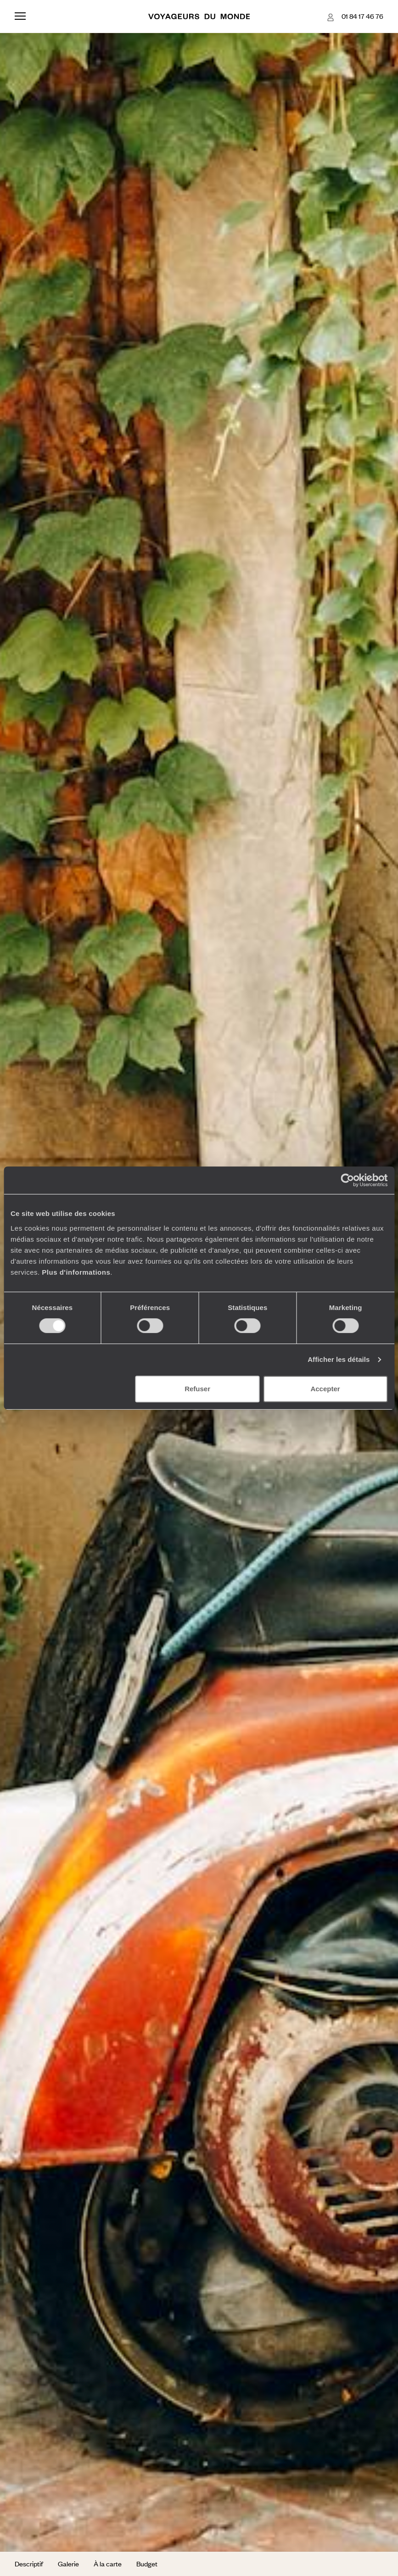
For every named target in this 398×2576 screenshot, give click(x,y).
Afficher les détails (339, 1359)
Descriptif (29, 2563)
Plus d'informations (76, 1272)
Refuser (197, 1389)
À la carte (108, 2563)
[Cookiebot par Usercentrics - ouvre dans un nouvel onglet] (347, 1180)
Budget (146, 2563)
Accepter (325, 1389)
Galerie (68, 2563)
